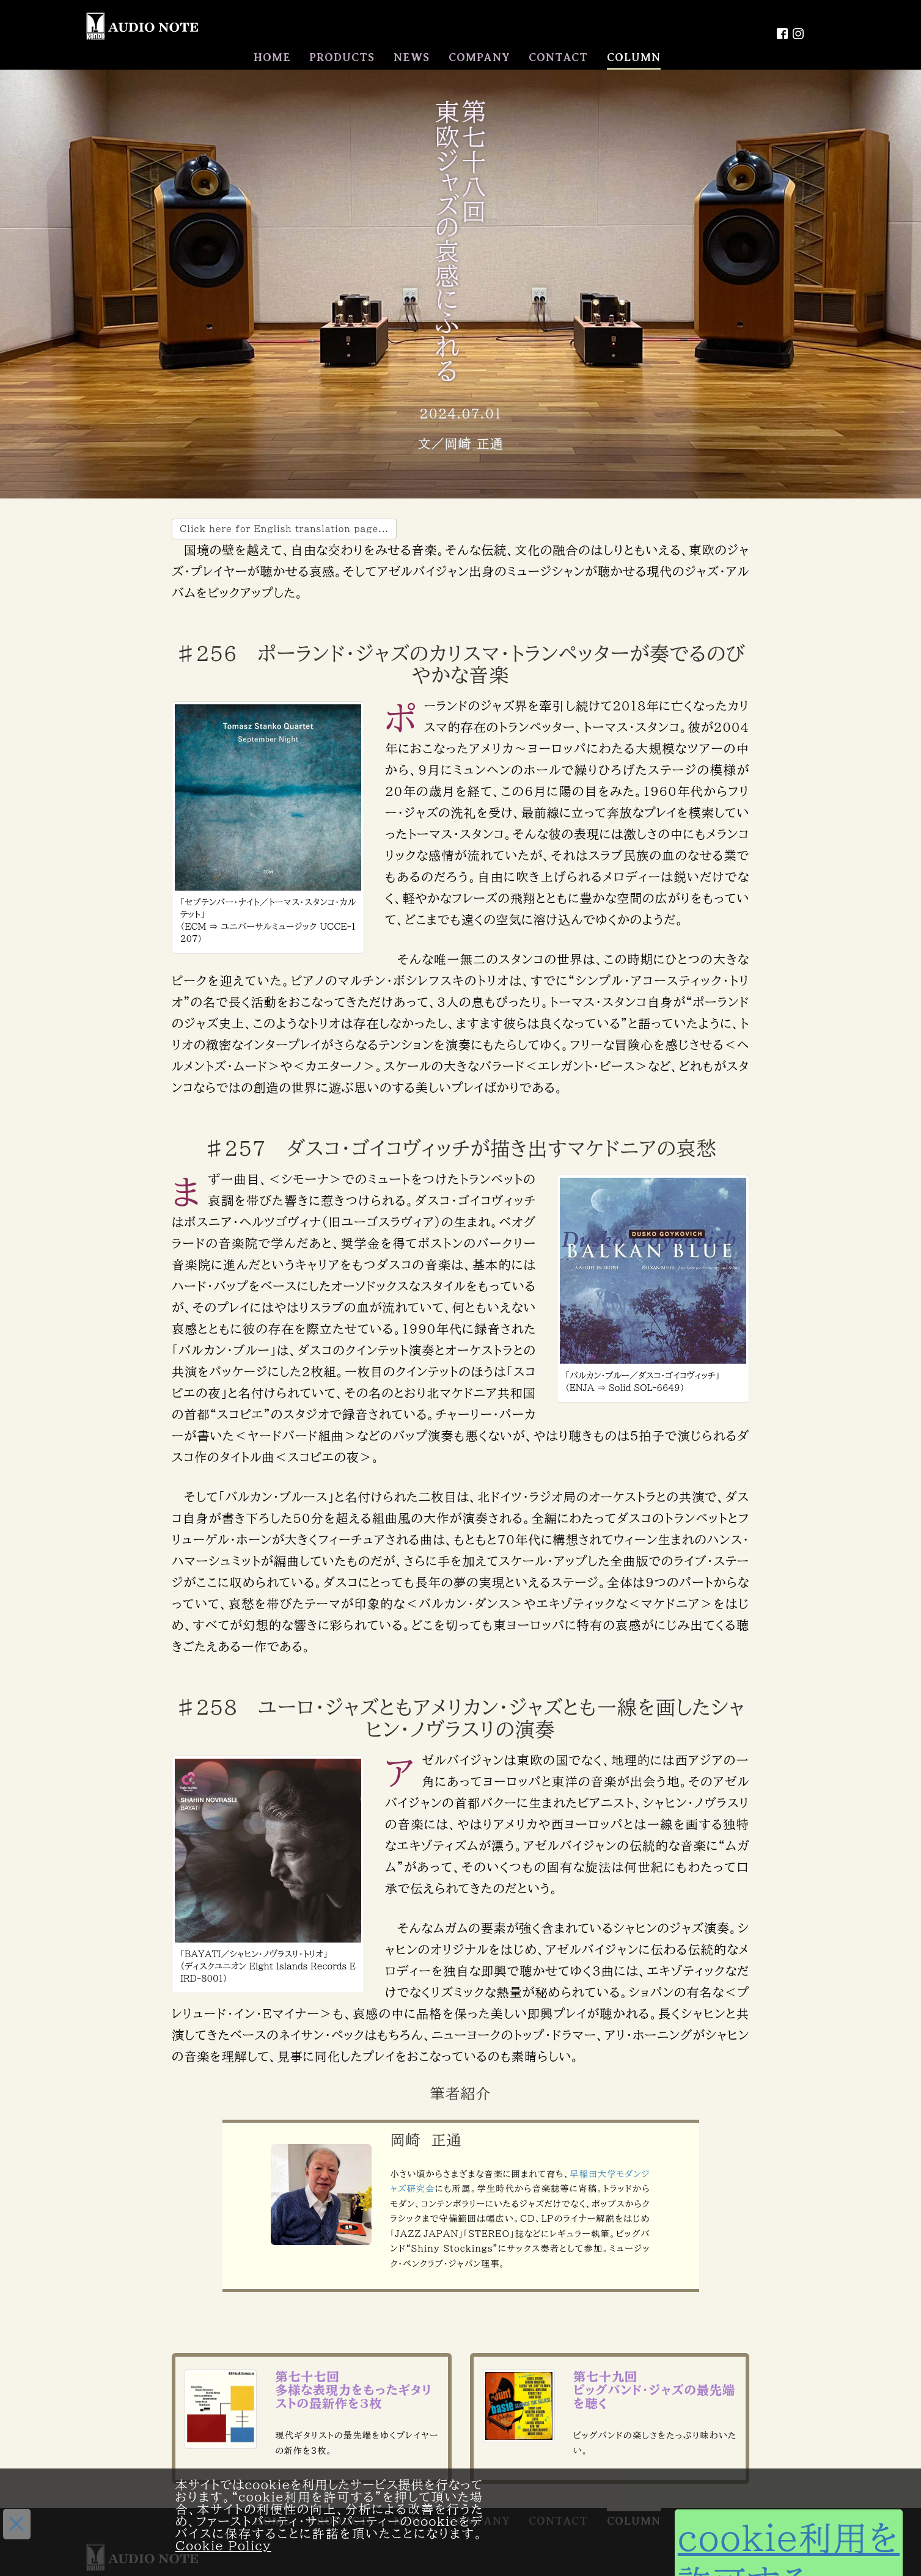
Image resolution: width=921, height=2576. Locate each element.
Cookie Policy (223, 2545)
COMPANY (479, 57)
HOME (272, 57)
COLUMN (634, 57)
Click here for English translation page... (284, 528)
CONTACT (558, 57)
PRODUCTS (342, 57)
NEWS (412, 57)
